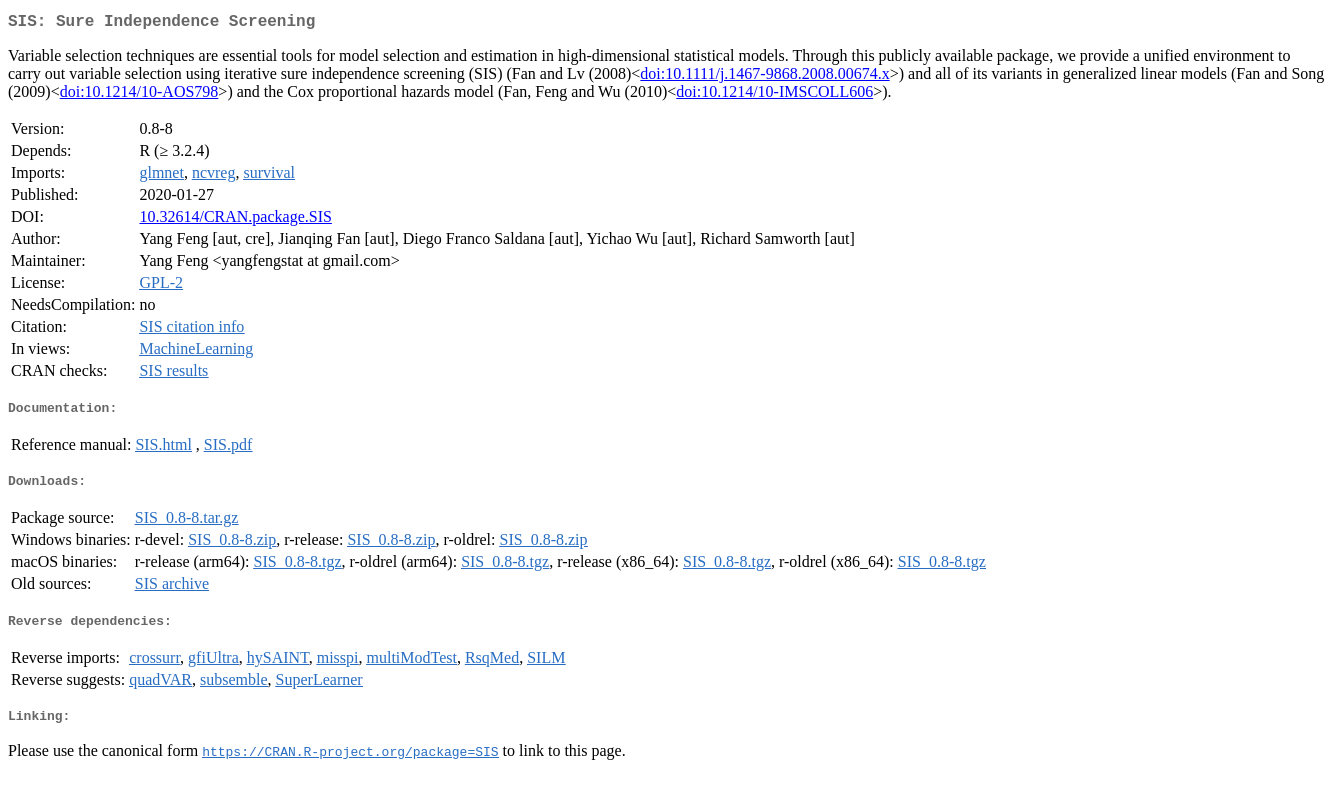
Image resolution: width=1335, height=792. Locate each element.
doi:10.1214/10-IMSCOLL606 (774, 95)
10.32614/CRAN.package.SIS (235, 220)
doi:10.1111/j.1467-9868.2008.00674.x (764, 77)
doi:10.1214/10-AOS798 (139, 95)
